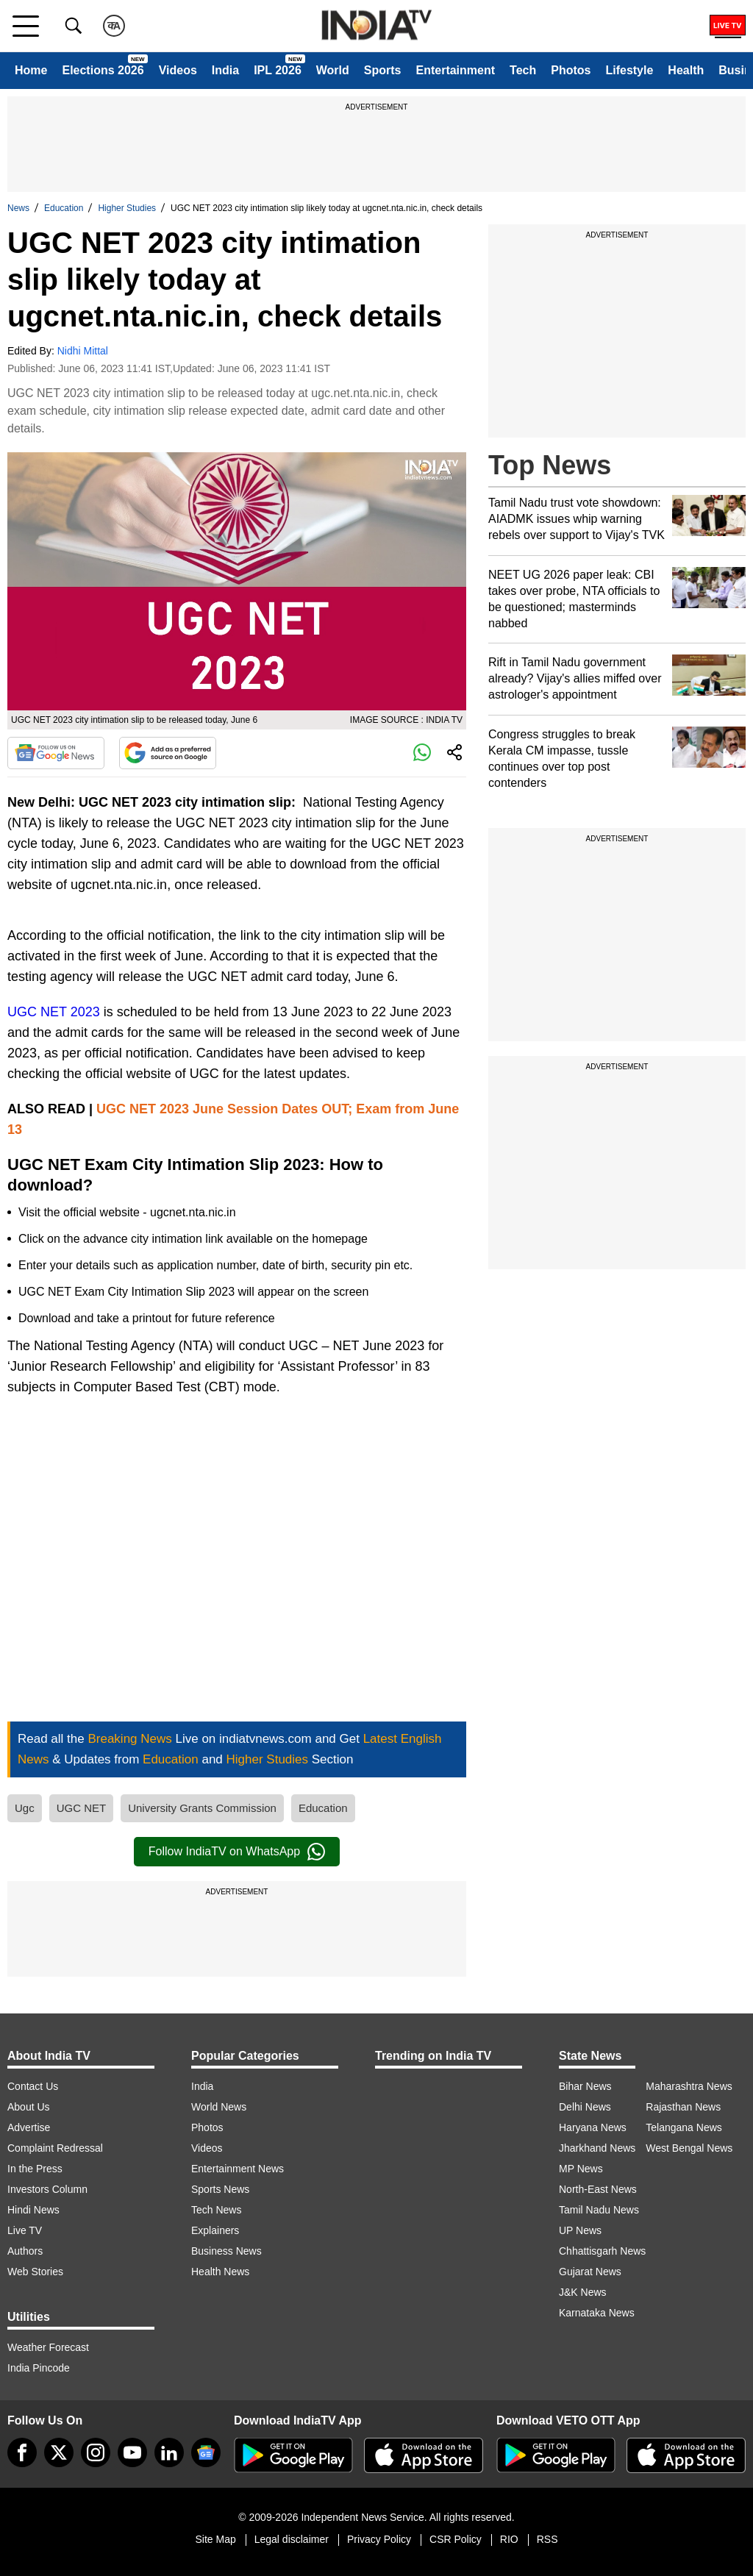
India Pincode (38, 2368)
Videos (178, 70)
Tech (523, 70)
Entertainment (455, 70)
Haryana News (593, 2127)
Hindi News (33, 2210)
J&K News (583, 2292)
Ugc (25, 1808)
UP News (580, 2230)
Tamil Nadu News (599, 2210)
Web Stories (35, 2271)
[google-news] (206, 2452)
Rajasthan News (683, 2107)
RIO (509, 2539)
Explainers (215, 2230)
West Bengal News (689, 2148)
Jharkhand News (597, 2148)
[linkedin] (169, 2452)
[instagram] (95, 2452)
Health (686, 70)
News (18, 208)
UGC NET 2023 (53, 1012)
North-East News (598, 2189)
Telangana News (684, 2127)
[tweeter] (59, 2452)
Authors (25, 2251)
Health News (220, 2271)
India (225, 70)
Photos (570, 70)
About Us (28, 2107)
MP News (581, 2168)
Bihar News (585, 2086)
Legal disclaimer (291, 2539)
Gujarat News (590, 2271)
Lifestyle (629, 70)
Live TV (24, 2230)
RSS (547, 2539)
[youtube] (132, 2452)
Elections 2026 (102, 70)
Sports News (220, 2189)
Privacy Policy (379, 2539)
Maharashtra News (689, 2086)
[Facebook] (22, 2452)
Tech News (216, 2210)
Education (63, 208)
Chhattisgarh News (602, 2251)
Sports (383, 70)
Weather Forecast (48, 2347)
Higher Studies (127, 208)
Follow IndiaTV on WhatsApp (237, 1851)
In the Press (35, 2168)
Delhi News (585, 2107)
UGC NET (82, 1808)
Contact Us (32, 2086)
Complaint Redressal (55, 2148)
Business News (226, 2251)
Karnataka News (597, 2313)
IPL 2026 (277, 70)
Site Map (215, 2539)
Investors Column (47, 2189)
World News (218, 2107)
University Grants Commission (202, 1808)
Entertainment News (237, 2168)
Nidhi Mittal (82, 351)
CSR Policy (455, 2539)
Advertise (28, 2127)
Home (31, 70)
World (332, 70)
